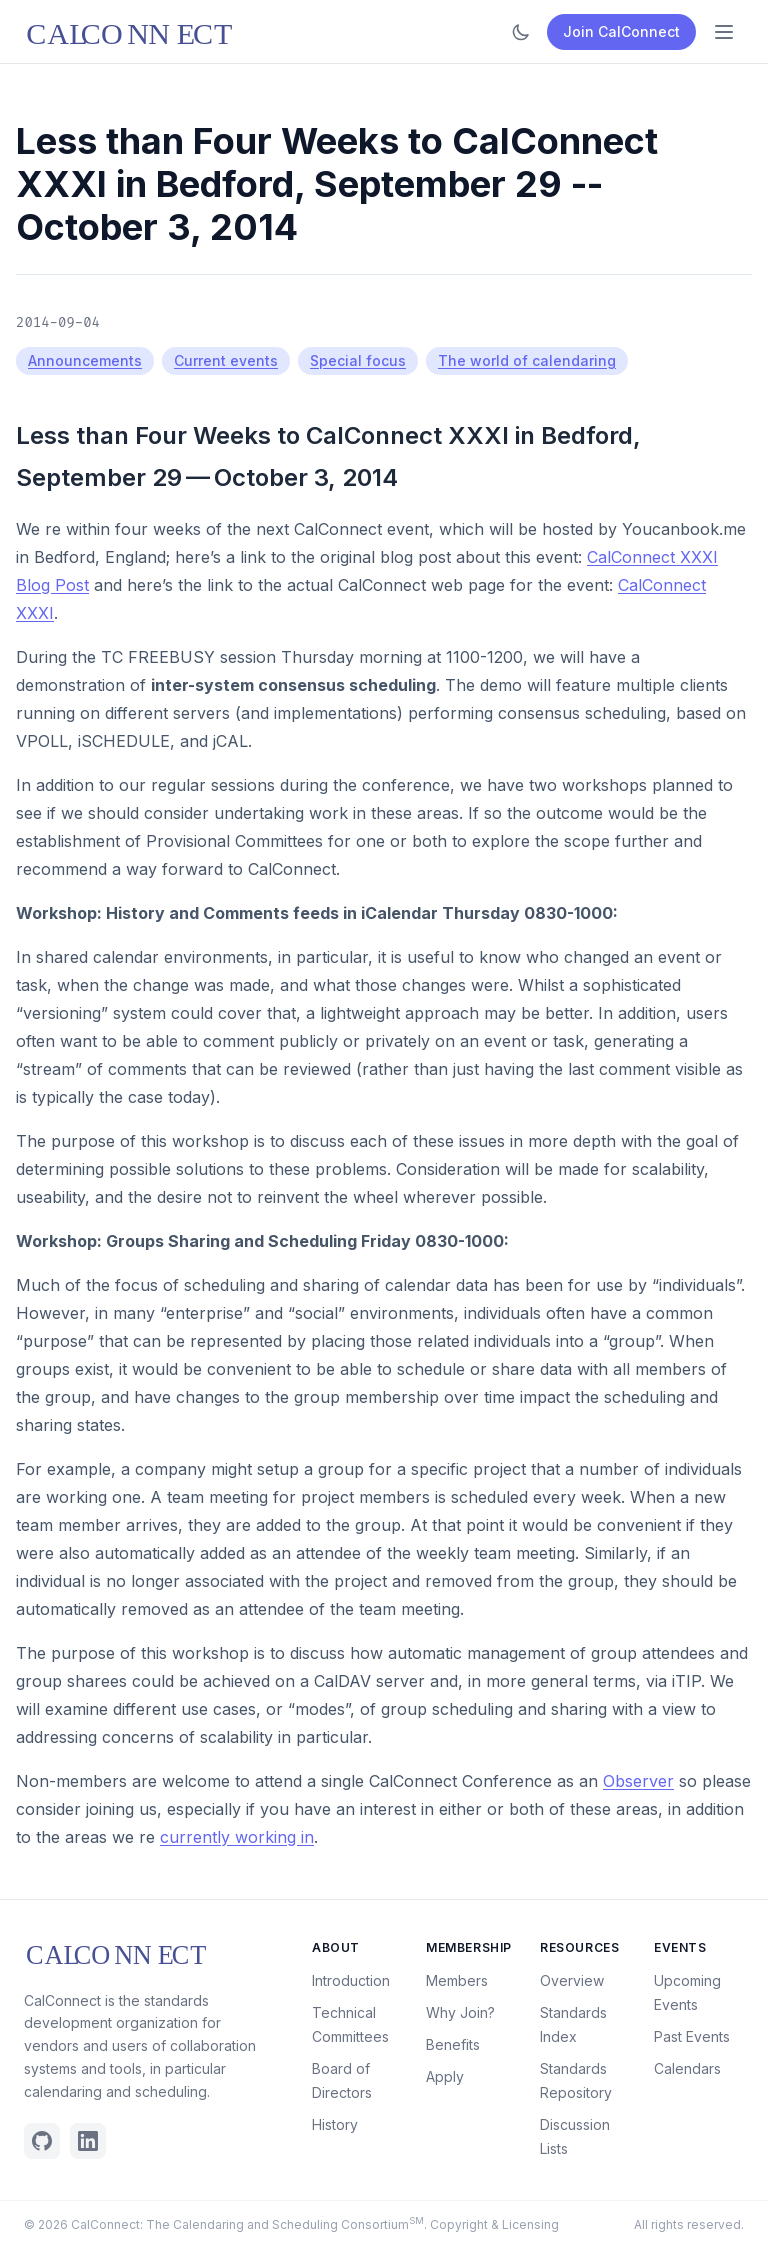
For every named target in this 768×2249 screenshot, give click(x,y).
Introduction (351, 1980)
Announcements (85, 360)
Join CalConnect (621, 31)
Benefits (453, 2044)
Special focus (358, 360)
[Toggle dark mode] (521, 32)
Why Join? (460, 2012)
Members (457, 1980)
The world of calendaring (527, 360)
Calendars (687, 2068)
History (335, 2124)
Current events (226, 360)
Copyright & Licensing (494, 2224)
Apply (445, 2076)
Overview (572, 1980)
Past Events (692, 2036)
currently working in (237, 1837)
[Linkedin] (88, 2141)
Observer (638, 1781)
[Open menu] (724, 32)
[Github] (42, 2141)
